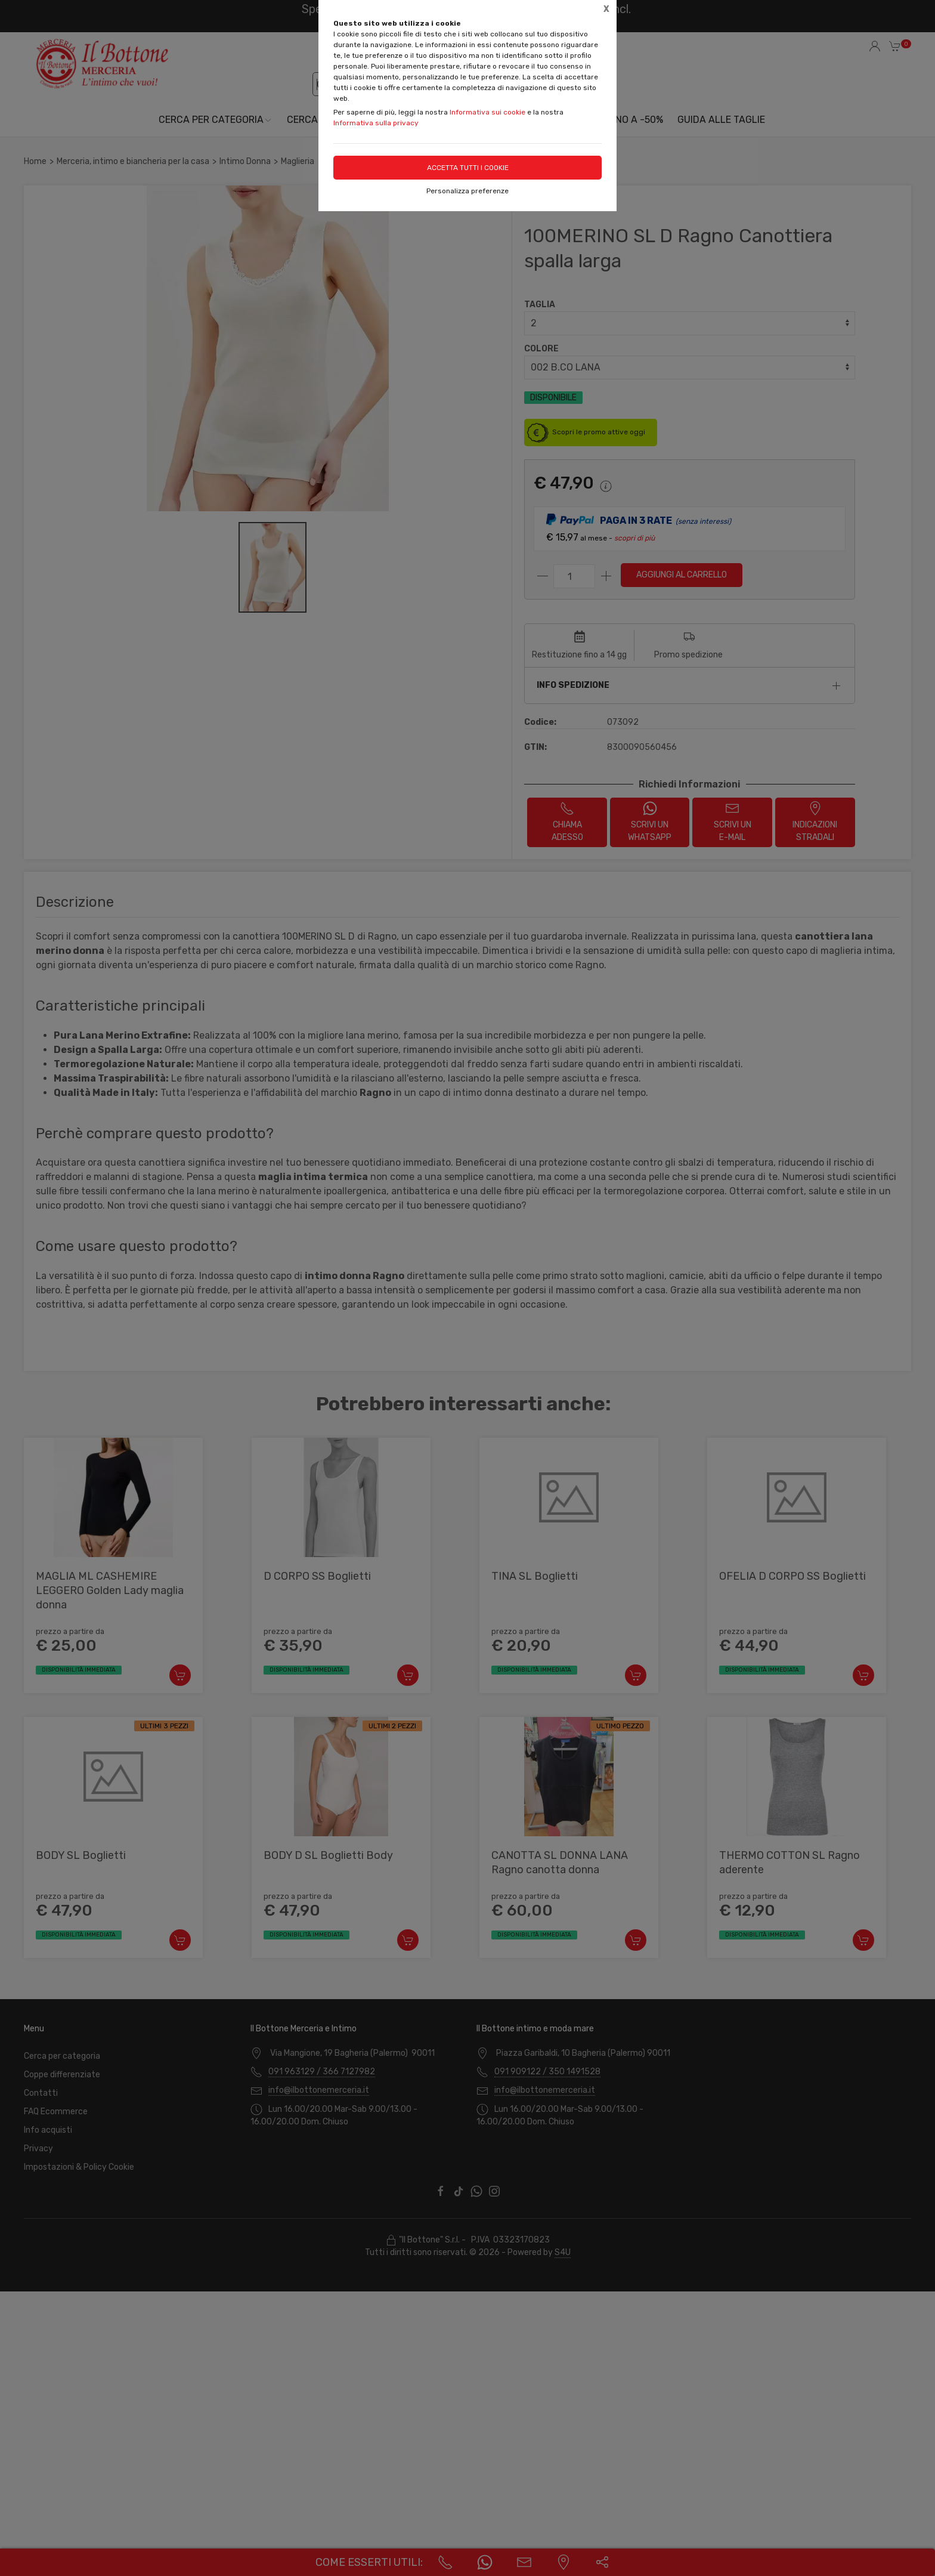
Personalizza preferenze (467, 191)
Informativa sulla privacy (376, 123)
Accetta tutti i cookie (468, 167)
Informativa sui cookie (487, 112)
